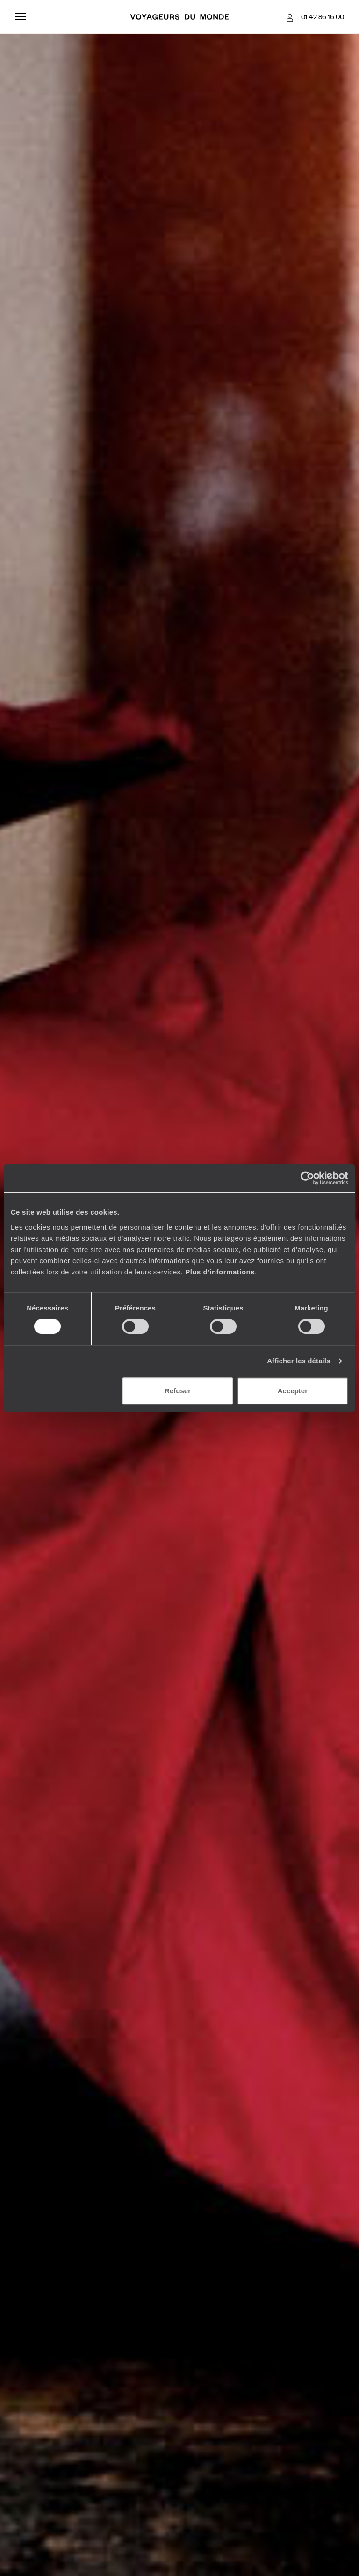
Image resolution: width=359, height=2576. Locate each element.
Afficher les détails (298, 1361)
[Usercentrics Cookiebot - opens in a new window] (307, 1178)
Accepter (293, 1391)
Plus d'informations (220, 1272)
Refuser (178, 1391)
